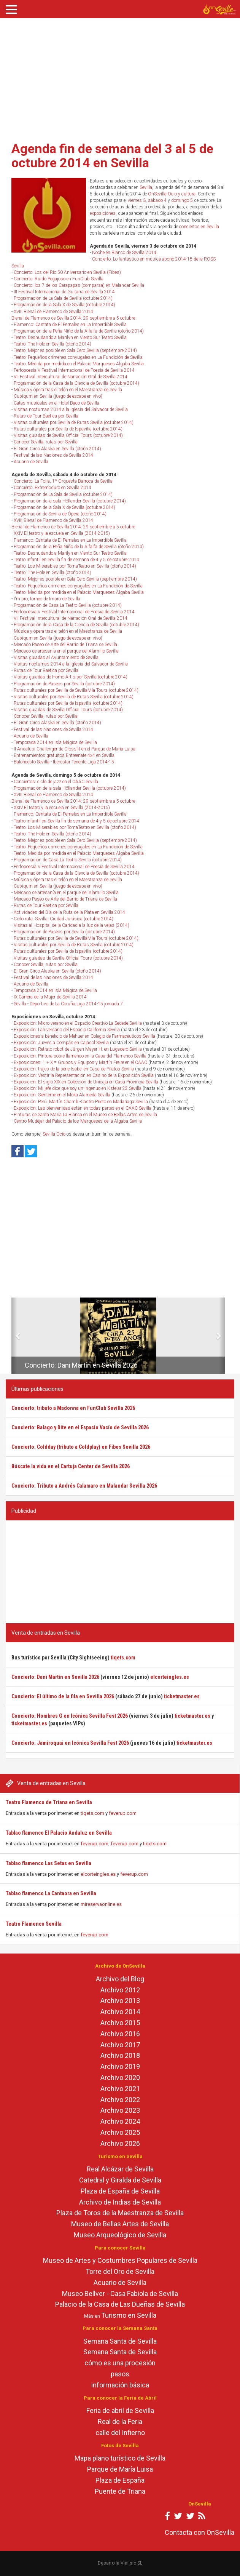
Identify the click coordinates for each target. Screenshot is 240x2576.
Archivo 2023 (120, 2110)
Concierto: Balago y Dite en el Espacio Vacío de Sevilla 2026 (80, 1427)
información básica (120, 2385)
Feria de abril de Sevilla (120, 2410)
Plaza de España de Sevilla (120, 2191)
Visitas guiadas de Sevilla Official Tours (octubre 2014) (68, 435)
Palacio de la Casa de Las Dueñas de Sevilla (120, 2304)
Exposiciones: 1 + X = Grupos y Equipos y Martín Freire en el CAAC (80, 1062)
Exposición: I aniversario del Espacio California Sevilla (67, 1029)
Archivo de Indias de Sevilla (120, 2202)
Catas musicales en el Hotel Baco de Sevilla (56, 403)
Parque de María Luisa (120, 2469)
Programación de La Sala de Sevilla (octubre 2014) (63, 298)
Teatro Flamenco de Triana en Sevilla (49, 1802)
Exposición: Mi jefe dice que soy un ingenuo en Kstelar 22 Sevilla (77, 1088)
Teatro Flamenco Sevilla (34, 1924)
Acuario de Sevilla (31, 461)
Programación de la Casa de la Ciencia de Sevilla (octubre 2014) (76, 383)
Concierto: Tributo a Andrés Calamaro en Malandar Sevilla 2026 (84, 1486)
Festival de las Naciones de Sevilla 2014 (53, 455)
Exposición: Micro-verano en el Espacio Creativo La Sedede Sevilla (78, 1023)
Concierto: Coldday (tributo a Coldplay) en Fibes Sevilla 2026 (80, 1447)
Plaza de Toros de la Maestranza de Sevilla (120, 2213)
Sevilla (146, 187)
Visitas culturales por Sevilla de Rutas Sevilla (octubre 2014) (74, 422)
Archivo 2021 (120, 2089)
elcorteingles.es (98, 1874)
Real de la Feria (120, 2422)
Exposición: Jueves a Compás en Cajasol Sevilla (61, 1042)
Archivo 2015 (120, 2023)
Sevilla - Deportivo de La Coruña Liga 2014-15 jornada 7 (68, 1003)
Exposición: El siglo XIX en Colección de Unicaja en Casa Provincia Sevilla (86, 1082)
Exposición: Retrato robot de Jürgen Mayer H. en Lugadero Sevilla (78, 1049)
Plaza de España (120, 2480)
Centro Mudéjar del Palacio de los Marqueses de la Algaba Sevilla (78, 1121)
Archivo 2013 (120, 2001)
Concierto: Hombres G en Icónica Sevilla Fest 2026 (69, 1716)
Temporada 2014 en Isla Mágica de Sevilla (55, 742)
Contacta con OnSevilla (199, 2532)
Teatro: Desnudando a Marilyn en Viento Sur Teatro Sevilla (70, 337)
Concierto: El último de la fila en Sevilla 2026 (62, 1696)
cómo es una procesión (120, 2363)
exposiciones (103, 213)
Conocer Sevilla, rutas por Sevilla (46, 442)
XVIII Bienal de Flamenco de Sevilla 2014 (53, 311)
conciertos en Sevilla (199, 226)
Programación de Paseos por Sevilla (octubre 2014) (64, 683)
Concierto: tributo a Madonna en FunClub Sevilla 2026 (73, 1408)
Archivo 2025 (120, 2132)
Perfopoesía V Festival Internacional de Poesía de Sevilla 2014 (74, 370)
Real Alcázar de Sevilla (120, 2169)
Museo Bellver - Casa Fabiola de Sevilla (120, 2294)
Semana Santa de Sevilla (120, 2341)
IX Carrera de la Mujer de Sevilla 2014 (50, 997)
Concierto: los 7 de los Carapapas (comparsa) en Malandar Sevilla (79, 285)
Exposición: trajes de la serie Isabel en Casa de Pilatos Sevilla (74, 1069)
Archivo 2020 (120, 2078)
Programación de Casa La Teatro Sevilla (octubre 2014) (68, 605)
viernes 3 (137, 200)
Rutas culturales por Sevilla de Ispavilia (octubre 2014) (68, 429)
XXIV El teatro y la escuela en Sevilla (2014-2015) (62, 533)
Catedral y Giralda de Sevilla (120, 2180)
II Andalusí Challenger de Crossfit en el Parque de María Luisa (74, 749)
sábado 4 (157, 200)
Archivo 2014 (120, 2012)
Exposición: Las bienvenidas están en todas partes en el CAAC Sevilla (82, 1108)
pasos (120, 2374)
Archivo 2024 (120, 2121)
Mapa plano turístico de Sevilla (120, 2458)
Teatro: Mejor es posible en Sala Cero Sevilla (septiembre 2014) (75, 350)
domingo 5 (182, 200)
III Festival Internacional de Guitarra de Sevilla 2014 (64, 291)
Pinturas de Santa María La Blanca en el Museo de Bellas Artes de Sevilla (85, 1114)
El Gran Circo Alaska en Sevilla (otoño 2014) (57, 448)
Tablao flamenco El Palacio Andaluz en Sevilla (59, 1833)
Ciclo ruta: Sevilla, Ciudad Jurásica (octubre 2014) (63, 919)
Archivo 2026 (120, 2143)
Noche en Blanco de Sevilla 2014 (124, 252)
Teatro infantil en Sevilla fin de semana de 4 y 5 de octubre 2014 (76, 559)
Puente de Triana (120, 2491)
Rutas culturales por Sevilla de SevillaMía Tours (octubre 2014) (76, 690)
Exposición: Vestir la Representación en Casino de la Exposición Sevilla (84, 1075)
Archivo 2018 (120, 2055)
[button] (14, 1336)
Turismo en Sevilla (128, 2315)
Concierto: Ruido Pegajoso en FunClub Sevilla (58, 279)
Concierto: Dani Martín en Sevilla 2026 (81, 1365)
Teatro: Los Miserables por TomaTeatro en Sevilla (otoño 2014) (75, 566)
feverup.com (123, 1813)
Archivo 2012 (120, 1990)
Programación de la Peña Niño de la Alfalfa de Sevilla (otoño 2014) (79, 331)
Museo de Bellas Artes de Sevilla (120, 2224)
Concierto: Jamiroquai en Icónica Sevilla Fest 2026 (70, 1743)
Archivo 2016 (120, 2034)
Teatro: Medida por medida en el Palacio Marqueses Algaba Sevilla (79, 363)
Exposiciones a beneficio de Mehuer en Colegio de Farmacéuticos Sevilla (84, 1036)
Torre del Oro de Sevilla (120, 2271)
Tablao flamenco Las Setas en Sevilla (48, 1863)
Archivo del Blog (120, 1979)
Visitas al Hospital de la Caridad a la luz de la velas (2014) (71, 925)
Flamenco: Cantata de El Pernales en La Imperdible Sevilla (70, 324)
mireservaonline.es (101, 1904)
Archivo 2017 (120, 2045)
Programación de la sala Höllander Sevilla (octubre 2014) (70, 501)
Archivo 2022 (120, 2100)
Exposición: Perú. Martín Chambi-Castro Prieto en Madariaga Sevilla (81, 1101)
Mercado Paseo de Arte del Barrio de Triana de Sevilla (65, 644)
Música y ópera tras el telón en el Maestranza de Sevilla (68, 389)
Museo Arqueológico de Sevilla (120, 2235)
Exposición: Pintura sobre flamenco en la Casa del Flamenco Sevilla (80, 1056)
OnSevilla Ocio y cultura (171, 194)
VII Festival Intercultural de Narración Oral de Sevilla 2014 (70, 376)
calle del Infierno (120, 2433)
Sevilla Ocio (54, 1134)
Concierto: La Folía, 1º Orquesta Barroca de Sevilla (63, 481)
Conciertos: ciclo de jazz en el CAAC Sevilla (56, 781)
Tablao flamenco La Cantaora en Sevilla (51, 1893)
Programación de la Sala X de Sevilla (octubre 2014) (64, 304)
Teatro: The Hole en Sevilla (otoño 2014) (52, 344)
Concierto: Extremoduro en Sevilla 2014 (52, 487)
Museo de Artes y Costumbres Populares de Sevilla (120, 2260)
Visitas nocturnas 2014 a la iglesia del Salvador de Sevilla (71, 409)
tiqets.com (92, 1813)
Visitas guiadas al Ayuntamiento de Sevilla (56, 657)
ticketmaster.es (182, 1696)
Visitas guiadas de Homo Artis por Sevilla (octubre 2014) (70, 677)
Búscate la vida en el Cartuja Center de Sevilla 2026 (70, 1466)
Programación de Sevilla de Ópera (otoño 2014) (60, 514)
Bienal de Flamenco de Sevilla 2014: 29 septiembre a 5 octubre (73, 318)
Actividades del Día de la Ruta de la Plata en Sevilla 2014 (69, 912)
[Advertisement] (120, 77)
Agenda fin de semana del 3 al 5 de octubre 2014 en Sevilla (112, 155)
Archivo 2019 (120, 2066)
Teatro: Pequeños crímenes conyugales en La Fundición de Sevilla (78, 357)
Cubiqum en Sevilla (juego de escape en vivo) (58, 396)
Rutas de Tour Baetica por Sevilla (46, 416)
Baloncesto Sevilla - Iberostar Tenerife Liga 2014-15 (64, 762)
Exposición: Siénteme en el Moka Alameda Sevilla (62, 1095)
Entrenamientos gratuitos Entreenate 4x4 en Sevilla (64, 755)
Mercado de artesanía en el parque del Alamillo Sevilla (66, 651)
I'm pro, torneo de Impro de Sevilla (47, 599)
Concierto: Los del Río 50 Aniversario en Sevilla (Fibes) (67, 272)
